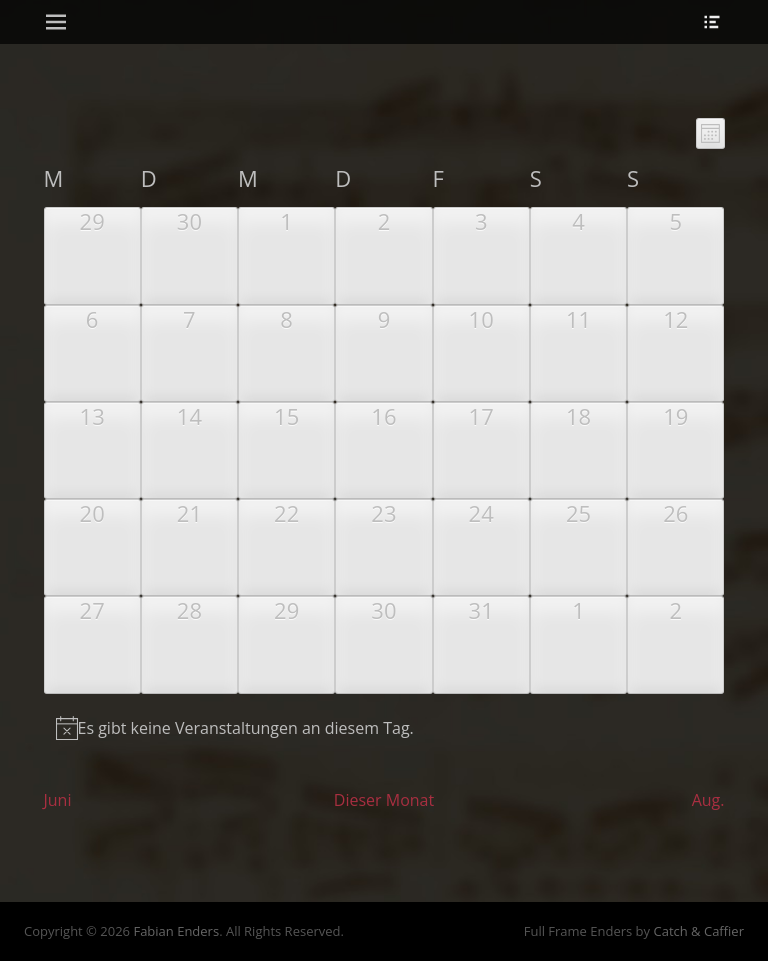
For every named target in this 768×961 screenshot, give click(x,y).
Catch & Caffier (698, 931)
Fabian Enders (176, 931)
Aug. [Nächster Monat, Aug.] (708, 800)
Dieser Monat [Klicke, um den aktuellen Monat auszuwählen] (384, 800)
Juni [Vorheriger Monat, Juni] (58, 800)
